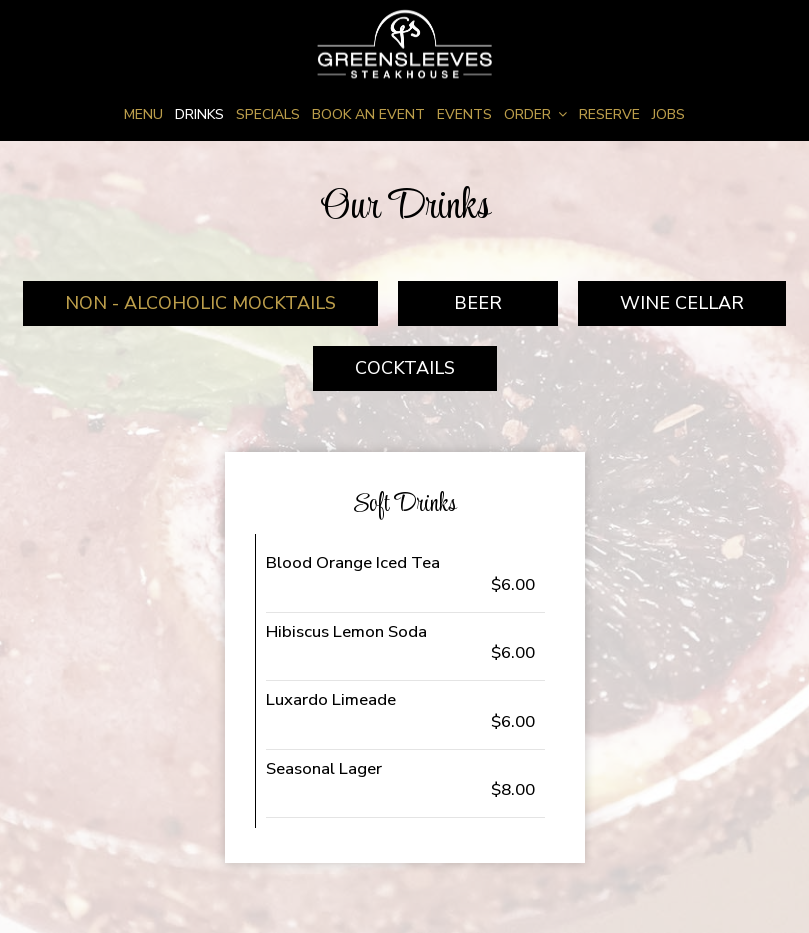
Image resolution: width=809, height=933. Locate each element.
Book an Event (368, 114)
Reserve (609, 114)
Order (535, 114)
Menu (143, 114)
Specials (268, 114)
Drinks (199, 114)
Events (464, 114)
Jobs (668, 114)
